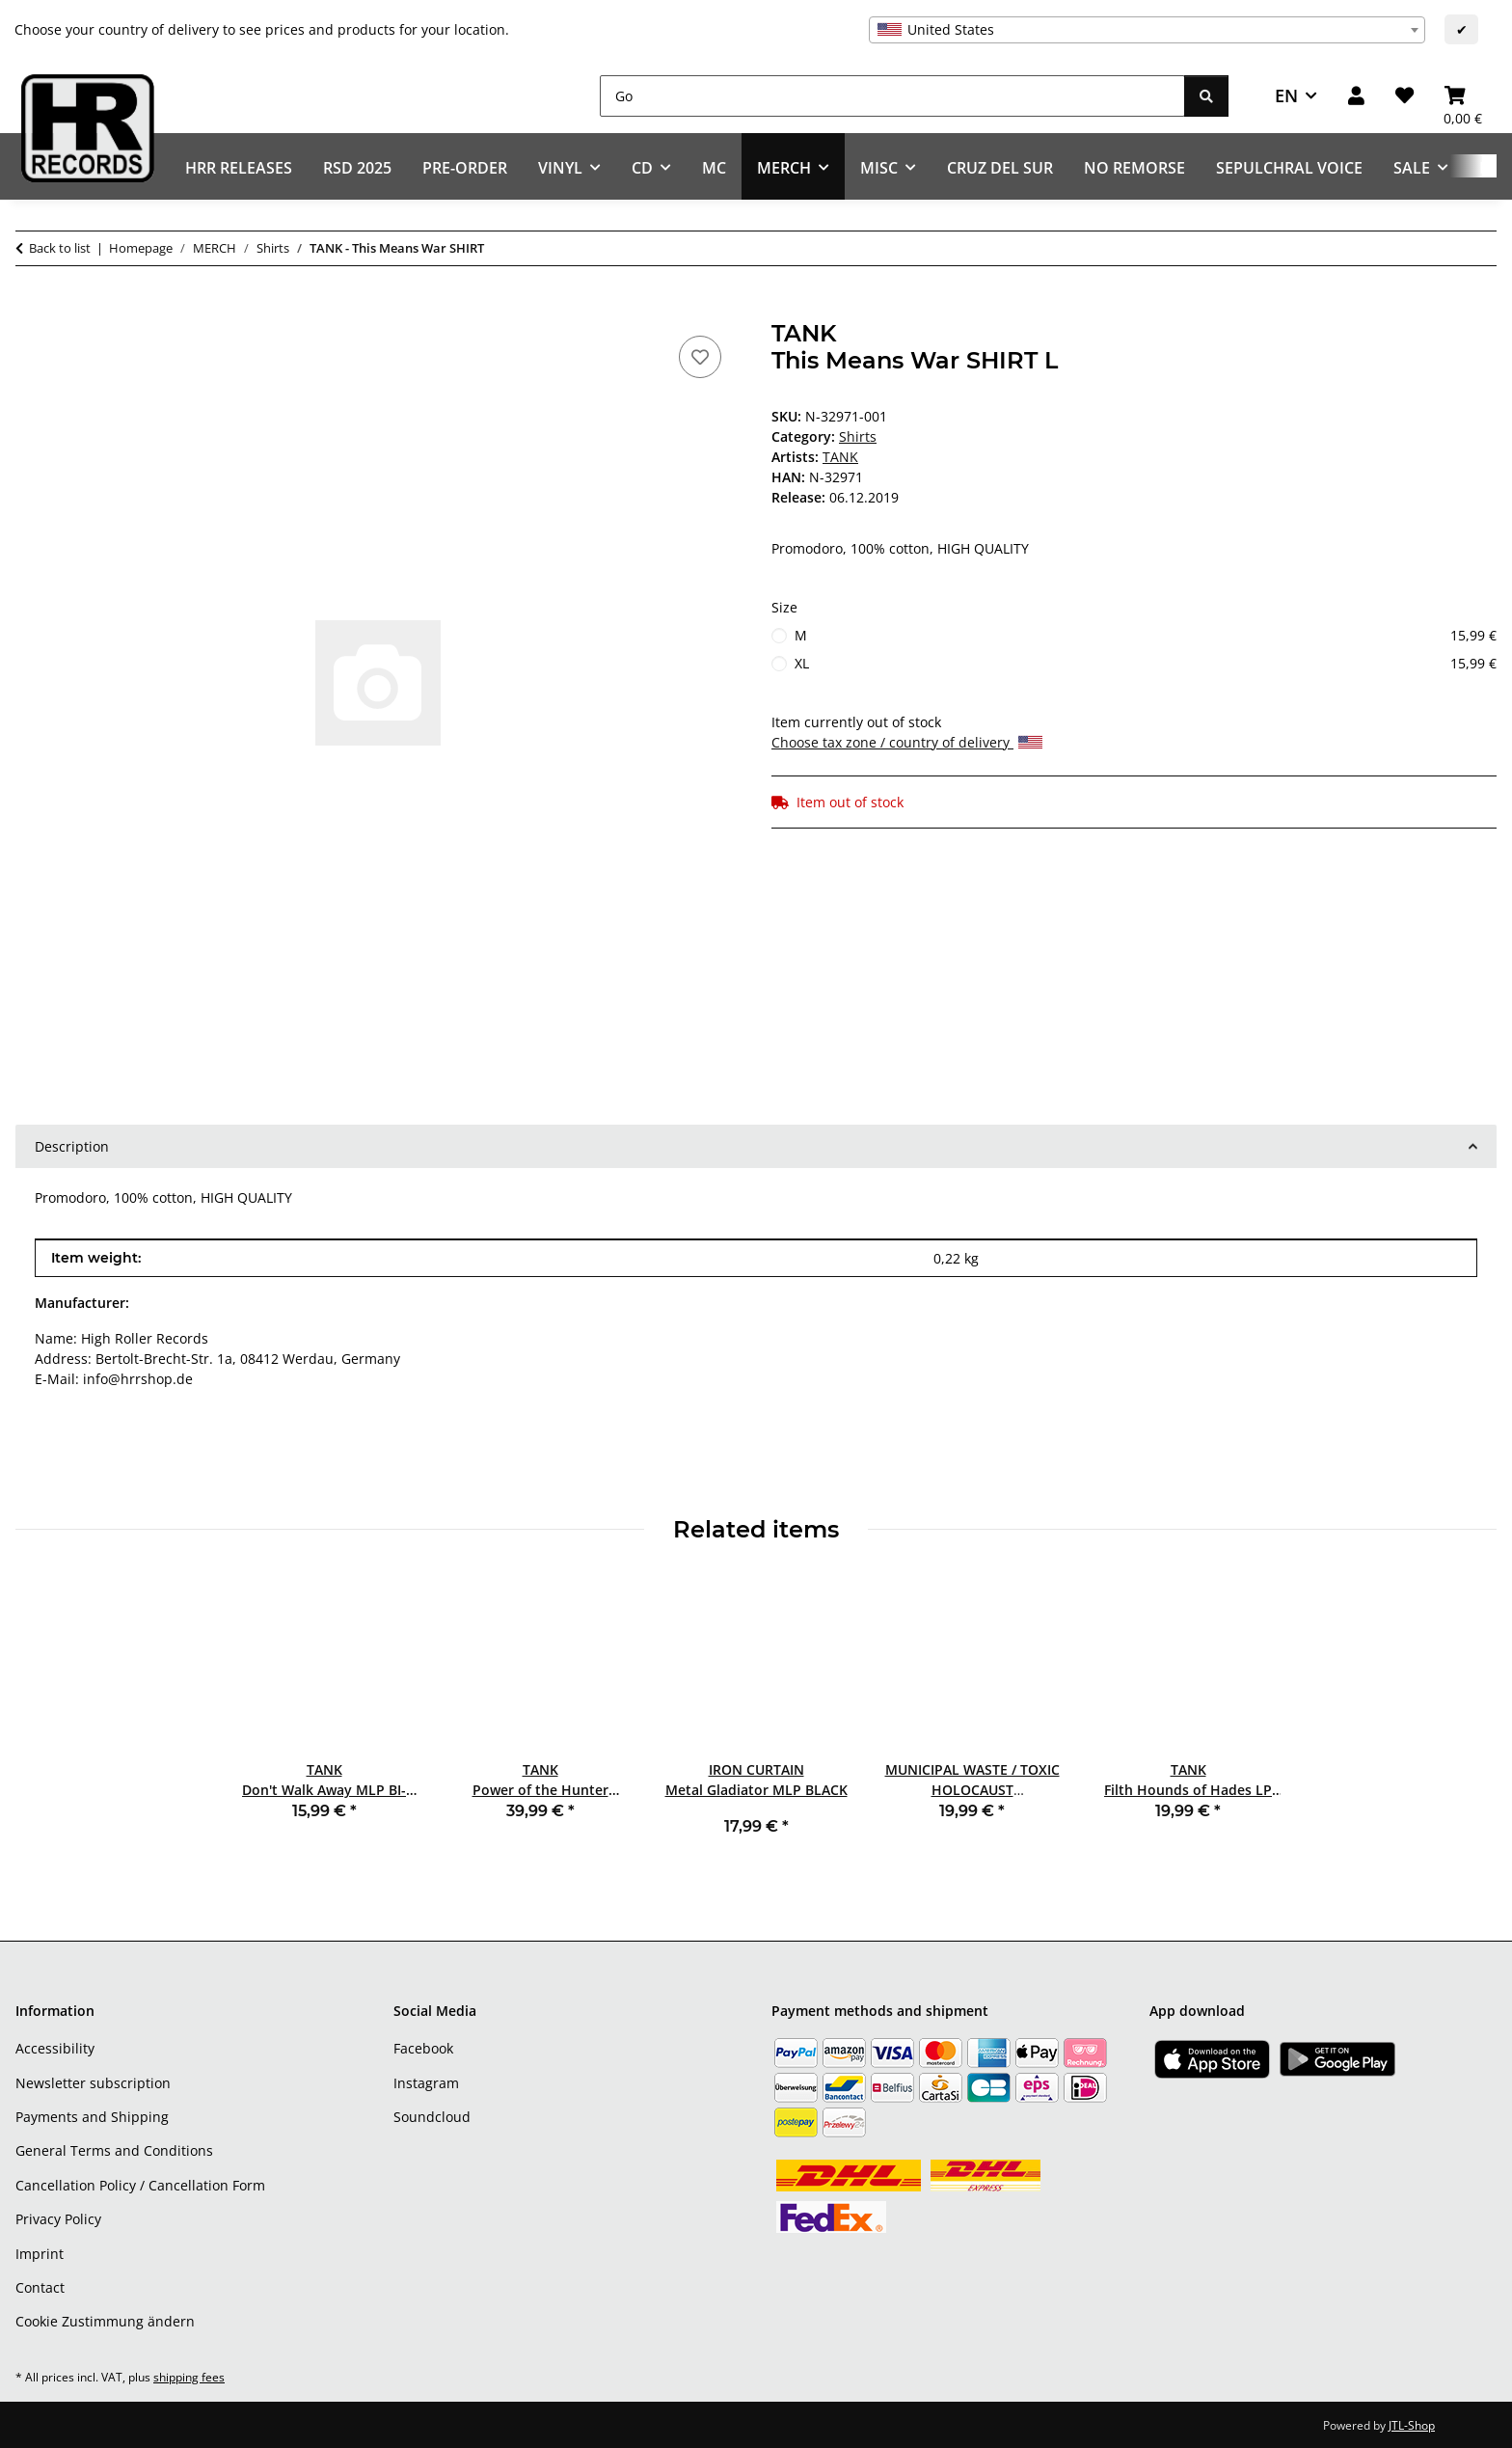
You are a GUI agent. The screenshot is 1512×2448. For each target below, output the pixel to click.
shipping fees (189, 2377)
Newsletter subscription (93, 2083)
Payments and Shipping (92, 2117)
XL (1146, 663)
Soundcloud (432, 2117)
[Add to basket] (30, 309)
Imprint (39, 2253)
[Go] (892, 96)
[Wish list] (1404, 96)
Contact (40, 2287)
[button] (1356, 96)
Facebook (423, 2048)
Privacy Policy (58, 2219)
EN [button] (1286, 95)
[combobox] (1147, 29)
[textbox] (1147, 29)
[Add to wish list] (700, 357)
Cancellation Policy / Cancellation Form (140, 2185)
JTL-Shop (1412, 2425)
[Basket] (1463, 96)
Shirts (858, 436)
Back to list (60, 248)
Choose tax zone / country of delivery (906, 742)
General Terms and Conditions (114, 2150)
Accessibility (54, 2048)
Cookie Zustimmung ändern (105, 2321)
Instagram (426, 2083)
